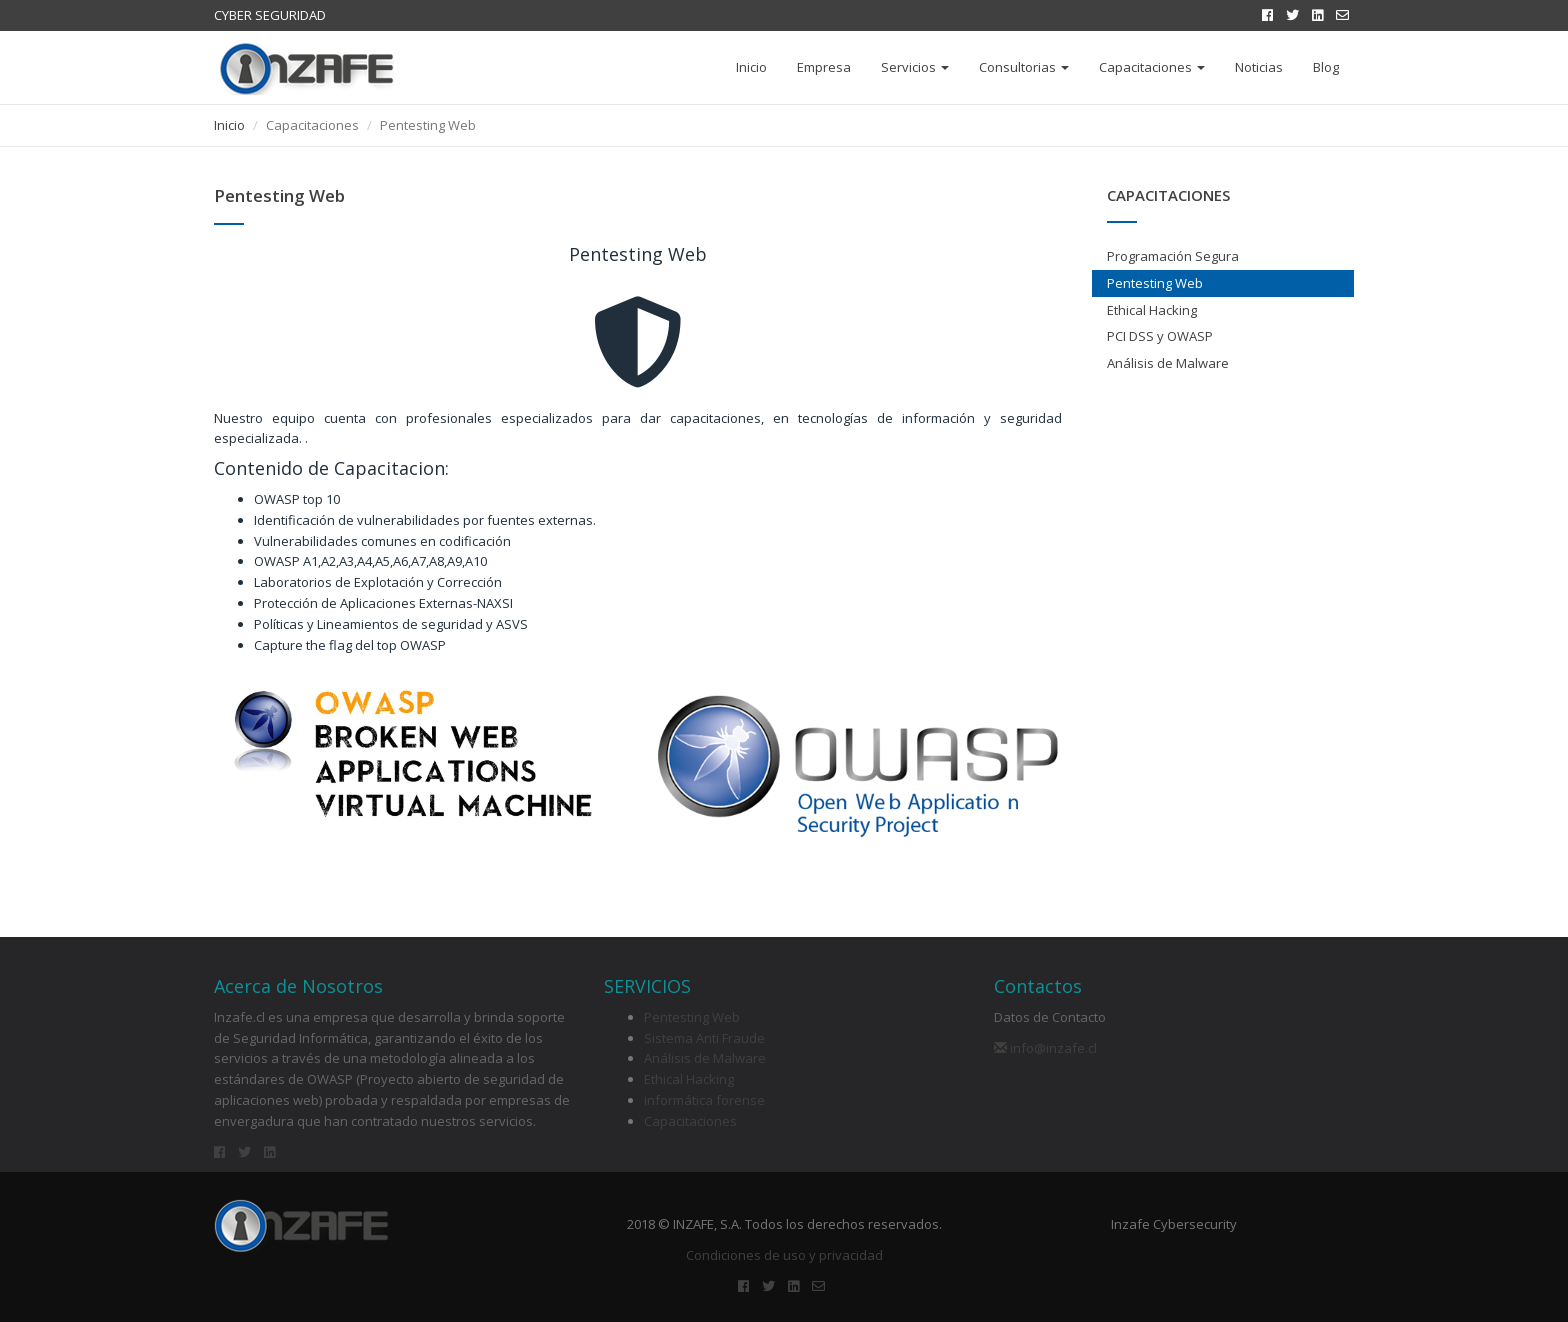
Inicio (751, 67)
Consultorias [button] (1024, 67)
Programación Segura (1173, 256)
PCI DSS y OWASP (1160, 336)
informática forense (704, 1100)
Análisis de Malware (1168, 363)
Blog (1326, 67)
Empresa (824, 67)
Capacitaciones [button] (1152, 67)
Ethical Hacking (1152, 310)
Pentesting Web (1155, 283)
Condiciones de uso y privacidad (784, 1255)
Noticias (1259, 67)
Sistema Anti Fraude (704, 1038)
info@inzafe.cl (1045, 1048)
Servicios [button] (915, 67)
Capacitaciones (690, 1121)
